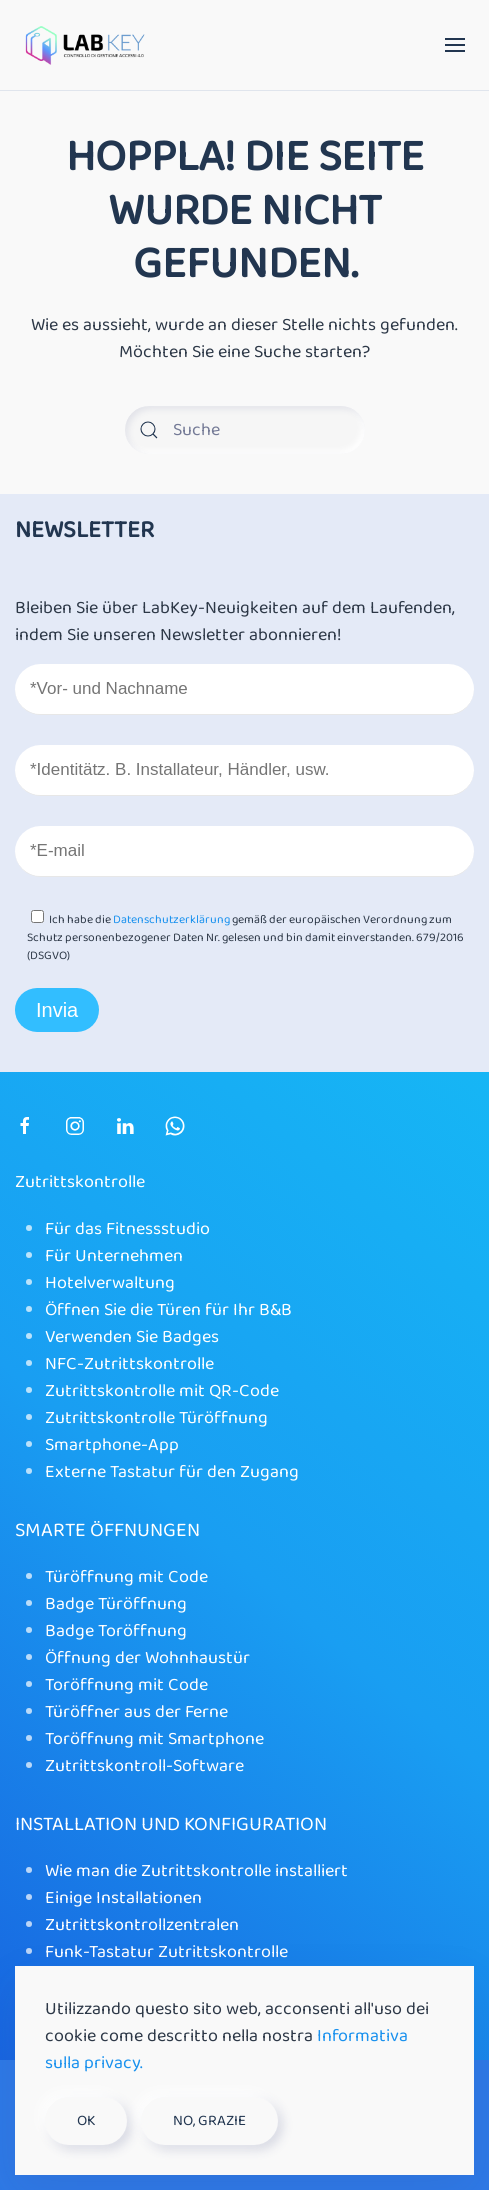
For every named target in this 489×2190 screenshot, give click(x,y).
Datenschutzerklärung (171, 919)
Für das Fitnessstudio (127, 1229)
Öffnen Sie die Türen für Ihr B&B (168, 1310)
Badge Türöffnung (116, 1604)
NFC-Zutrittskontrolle (129, 1364)
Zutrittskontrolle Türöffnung (156, 1418)
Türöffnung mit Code (126, 1577)
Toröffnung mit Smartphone (154, 1739)
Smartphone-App (112, 1445)
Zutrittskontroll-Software (144, 1766)
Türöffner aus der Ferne (136, 1712)
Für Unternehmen (114, 1256)
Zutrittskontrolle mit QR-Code (162, 1391)
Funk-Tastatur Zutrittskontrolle (166, 1952)
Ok (86, 2121)
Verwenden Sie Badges (132, 1337)
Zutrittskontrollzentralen (142, 1925)
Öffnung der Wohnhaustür (147, 1658)
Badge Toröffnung (116, 1631)
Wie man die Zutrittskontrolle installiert (196, 1871)
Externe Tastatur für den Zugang (172, 1472)
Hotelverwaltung (110, 1283)
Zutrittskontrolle (80, 1182)
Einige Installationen (123, 1898)
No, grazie (209, 2121)
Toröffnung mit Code (126, 1685)
